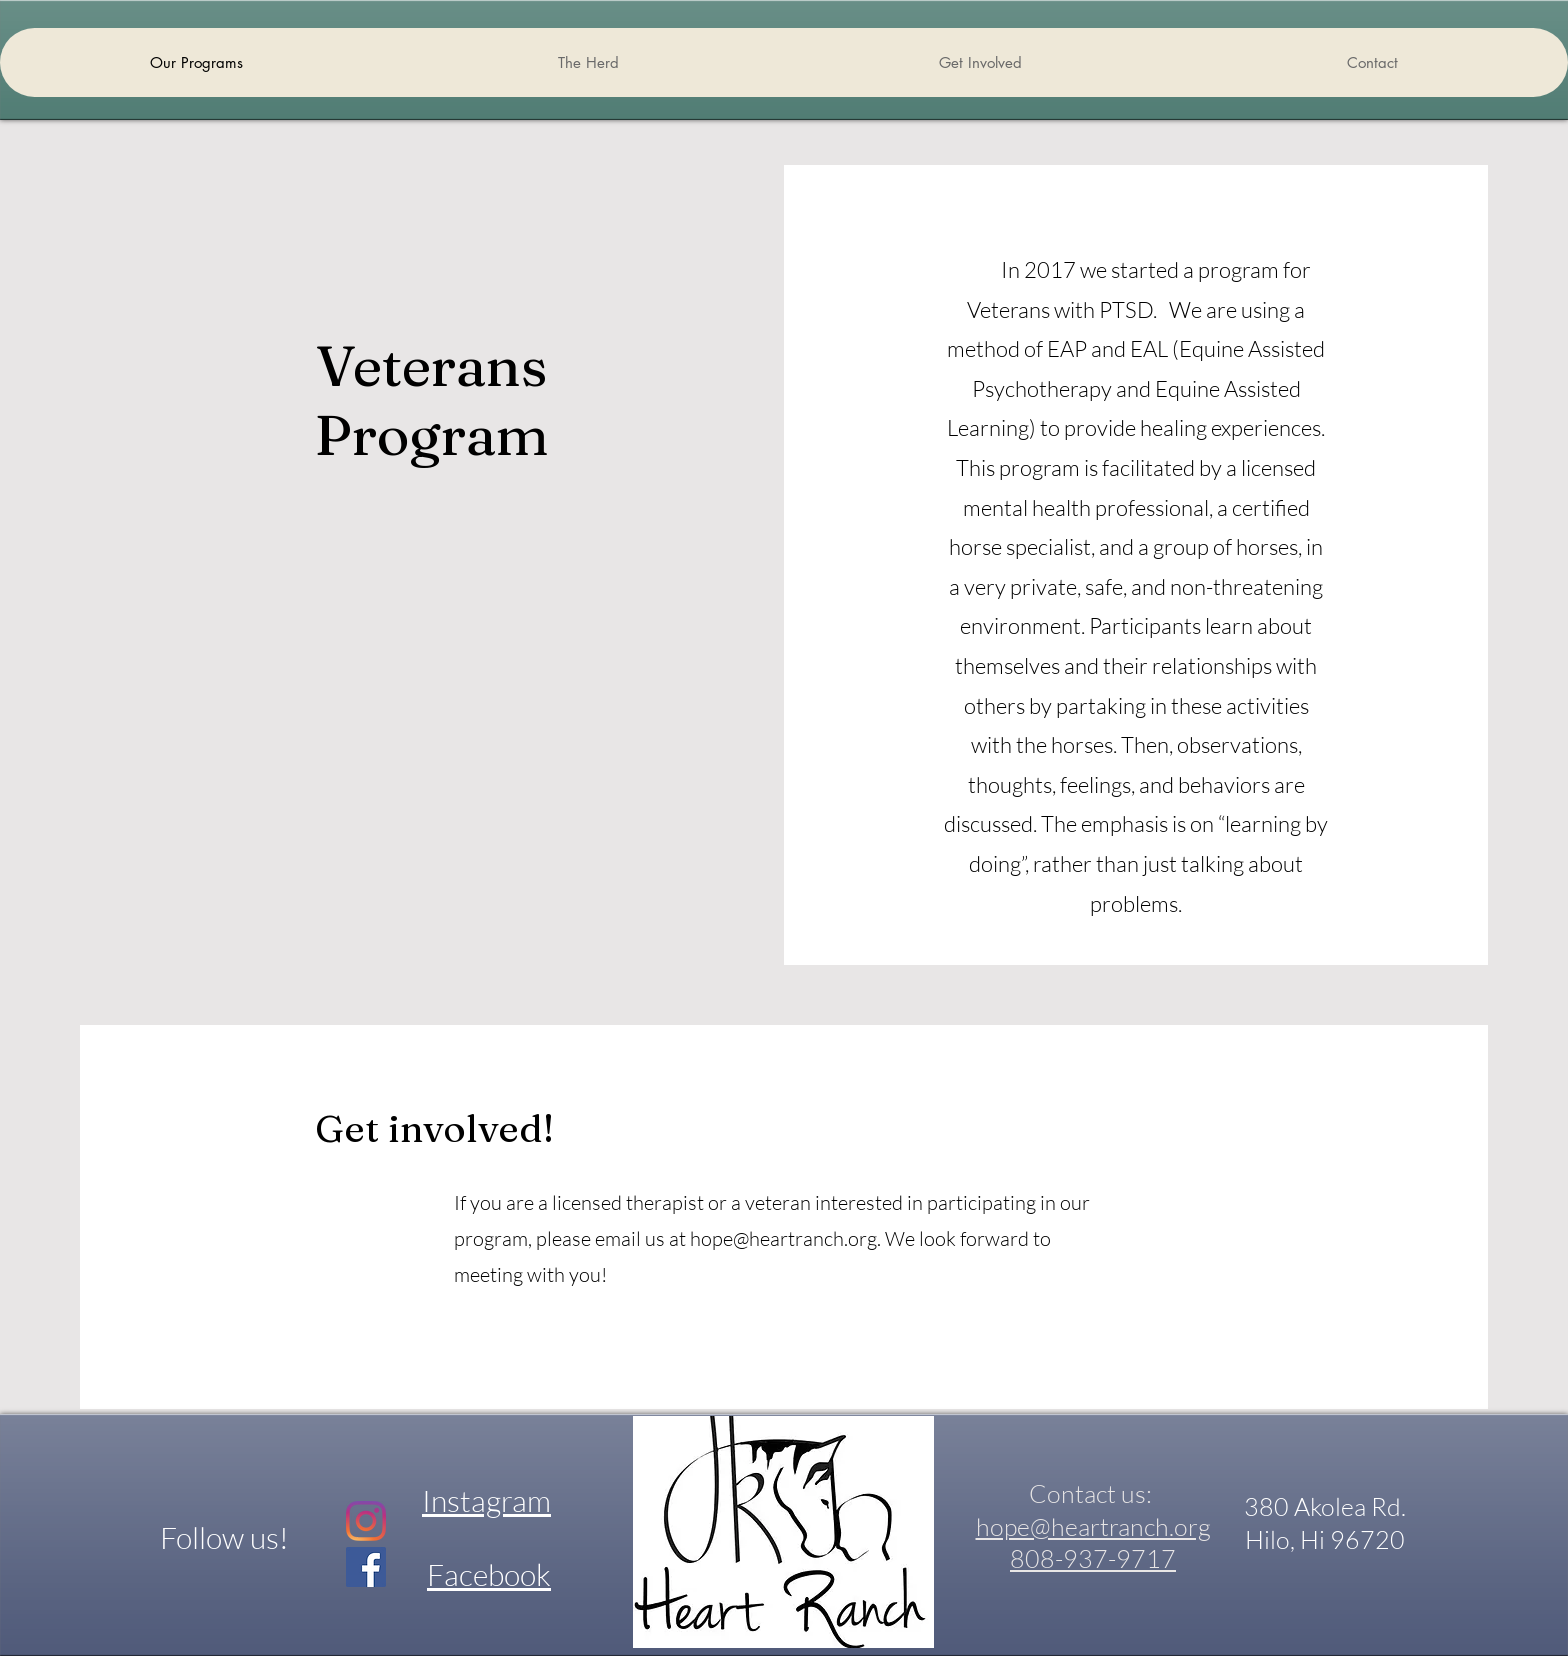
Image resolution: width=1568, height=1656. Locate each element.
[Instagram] (366, 1521)
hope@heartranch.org (783, 1238)
